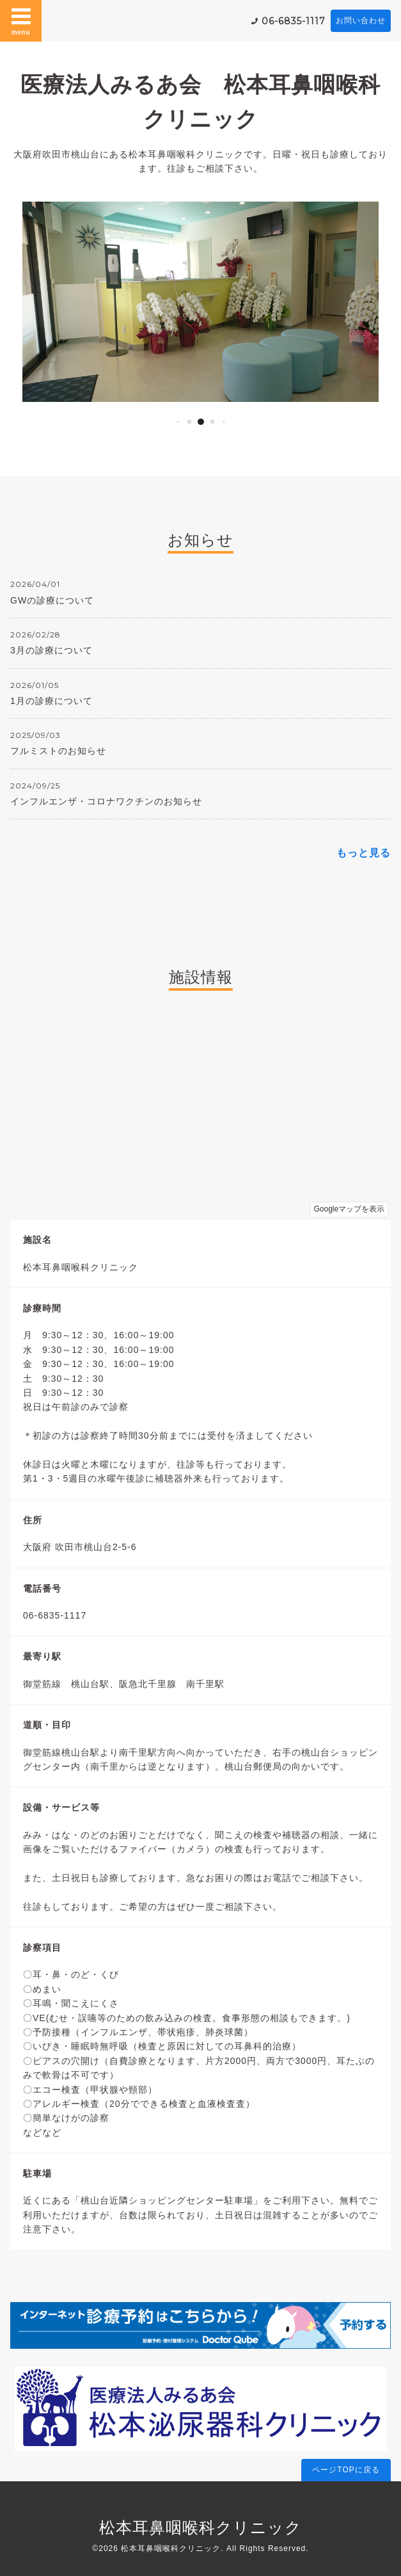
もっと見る (363, 852)
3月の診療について (51, 650)
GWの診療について (52, 600)
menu (21, 20)
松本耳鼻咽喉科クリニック (200, 2527)
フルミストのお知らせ (58, 751)
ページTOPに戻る (345, 2469)
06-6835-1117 (294, 21)
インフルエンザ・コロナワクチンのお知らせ (106, 801)
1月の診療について (51, 701)
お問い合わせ (361, 20)
